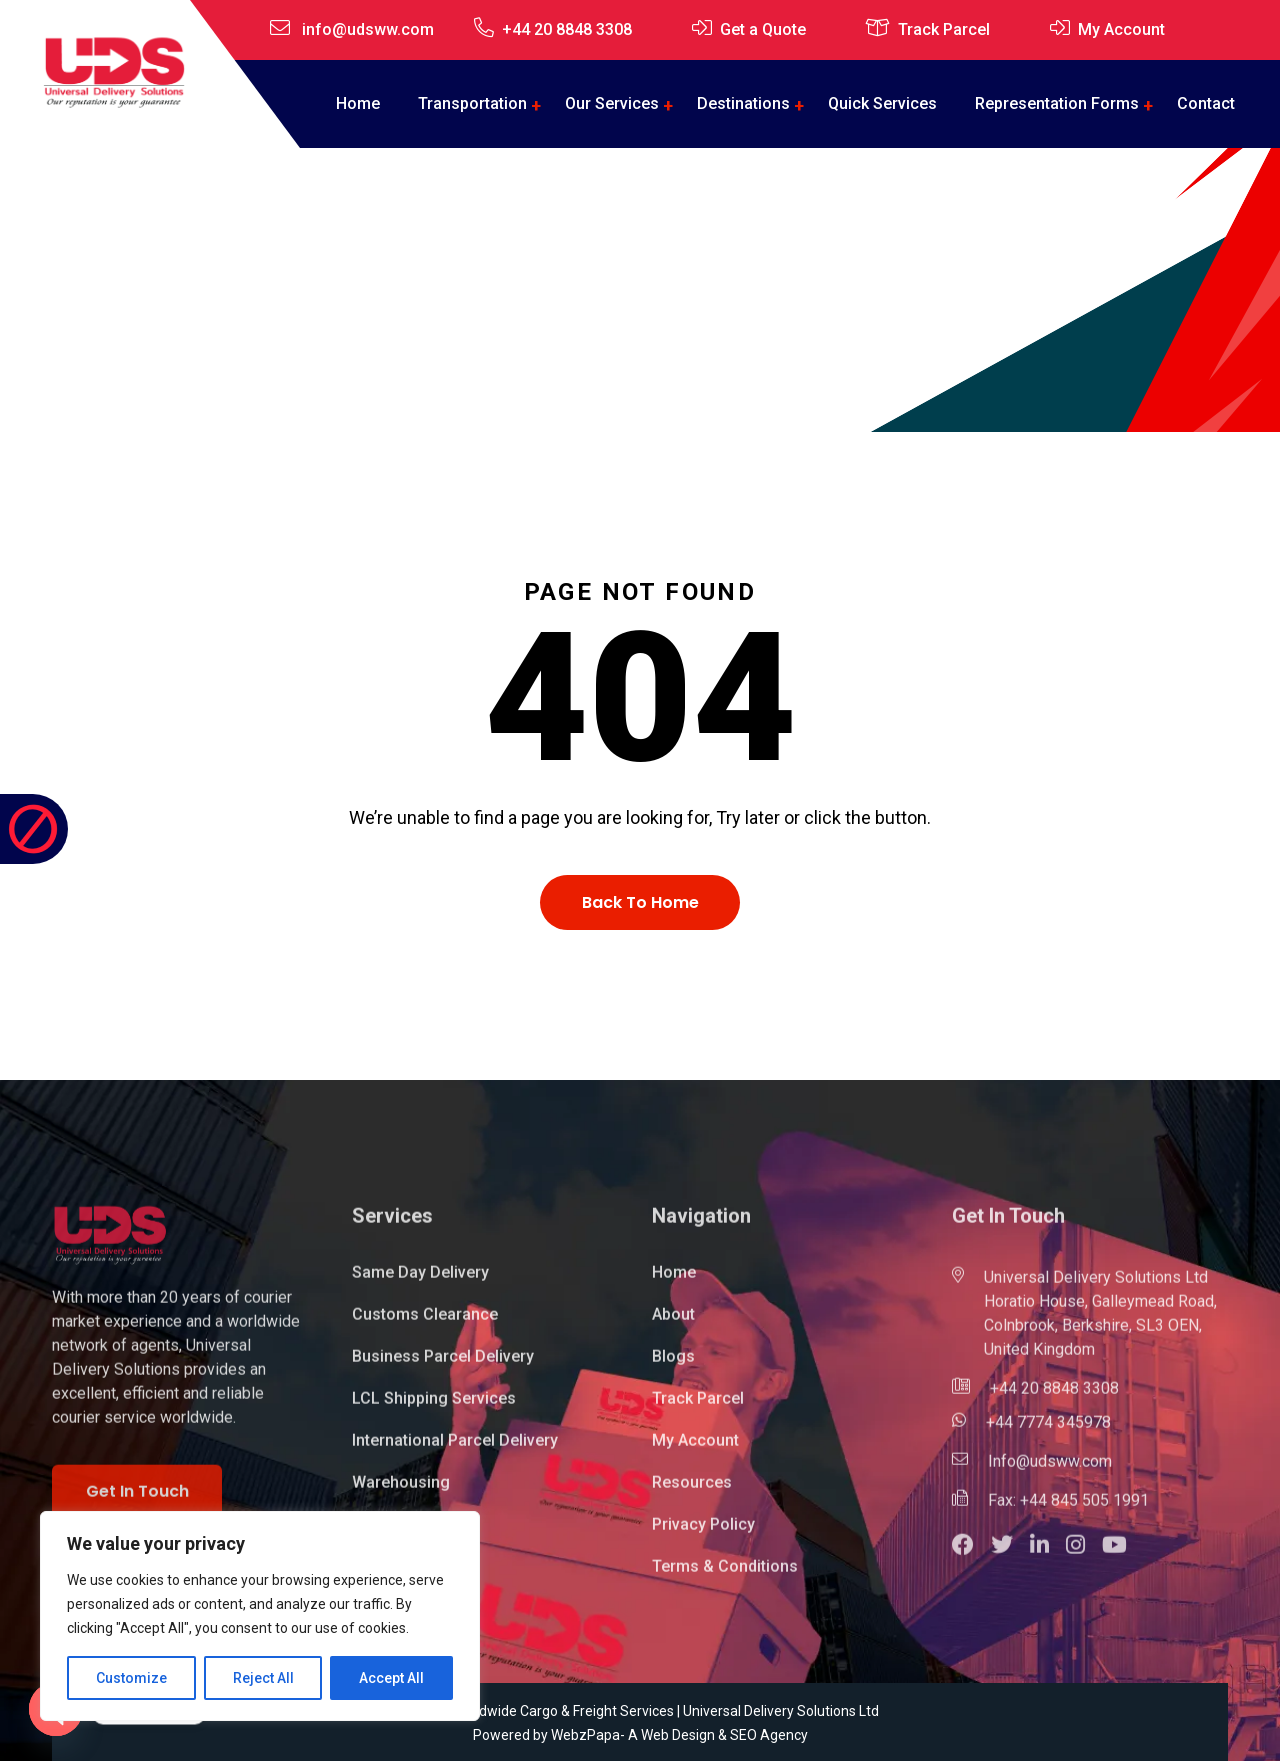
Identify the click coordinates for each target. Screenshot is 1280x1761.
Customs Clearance (425, 1325)
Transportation (472, 103)
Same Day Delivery (420, 1283)
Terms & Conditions (725, 1577)
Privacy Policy (703, 1535)
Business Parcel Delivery (443, 1367)
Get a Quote (763, 29)
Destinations (743, 103)
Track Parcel (944, 29)
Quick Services (882, 103)
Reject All (263, 1678)
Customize (131, 1678)
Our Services (612, 103)
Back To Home (640, 902)
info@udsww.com (368, 29)
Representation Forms (1057, 103)
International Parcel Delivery (455, 1451)
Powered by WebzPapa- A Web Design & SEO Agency (640, 1735)
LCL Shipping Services (434, 1409)
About (673, 1325)
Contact (1206, 103)
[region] (260, 1616)
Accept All (391, 1678)
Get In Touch (137, 1502)
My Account (1121, 29)
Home (358, 103)
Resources (692, 1493)
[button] (971, 1558)
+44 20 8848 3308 (567, 29)
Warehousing (401, 1493)
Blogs (673, 1367)
